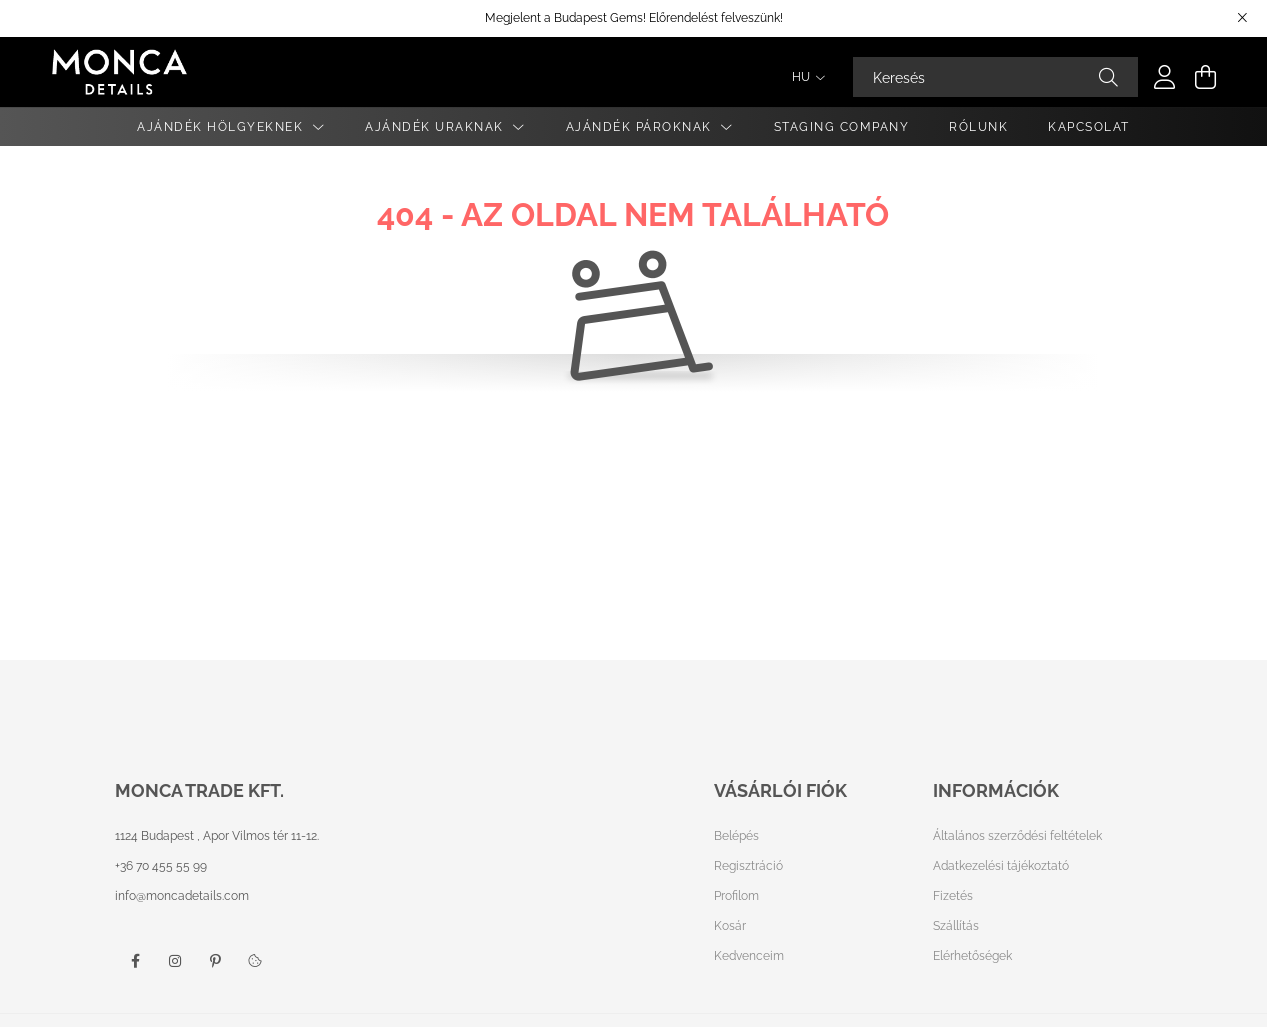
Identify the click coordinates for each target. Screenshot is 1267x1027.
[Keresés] (995, 77)
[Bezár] (1242, 18)
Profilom (736, 896)
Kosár (730, 926)
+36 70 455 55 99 (161, 866)
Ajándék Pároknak (641, 127)
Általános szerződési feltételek (1017, 836)
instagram (175, 961)
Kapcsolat (1089, 127)
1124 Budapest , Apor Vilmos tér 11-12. (217, 836)
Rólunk (978, 127)
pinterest (215, 961)
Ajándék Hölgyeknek (222, 127)
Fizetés (953, 896)
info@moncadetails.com (182, 896)
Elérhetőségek (972, 956)
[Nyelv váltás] (803, 77)
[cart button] (1205, 77)
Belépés (736, 836)
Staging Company (842, 127)
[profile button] (1165, 77)
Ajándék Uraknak (436, 127)
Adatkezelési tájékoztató (1001, 866)
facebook (135, 961)
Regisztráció (748, 866)
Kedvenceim (749, 956)
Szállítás (956, 926)
